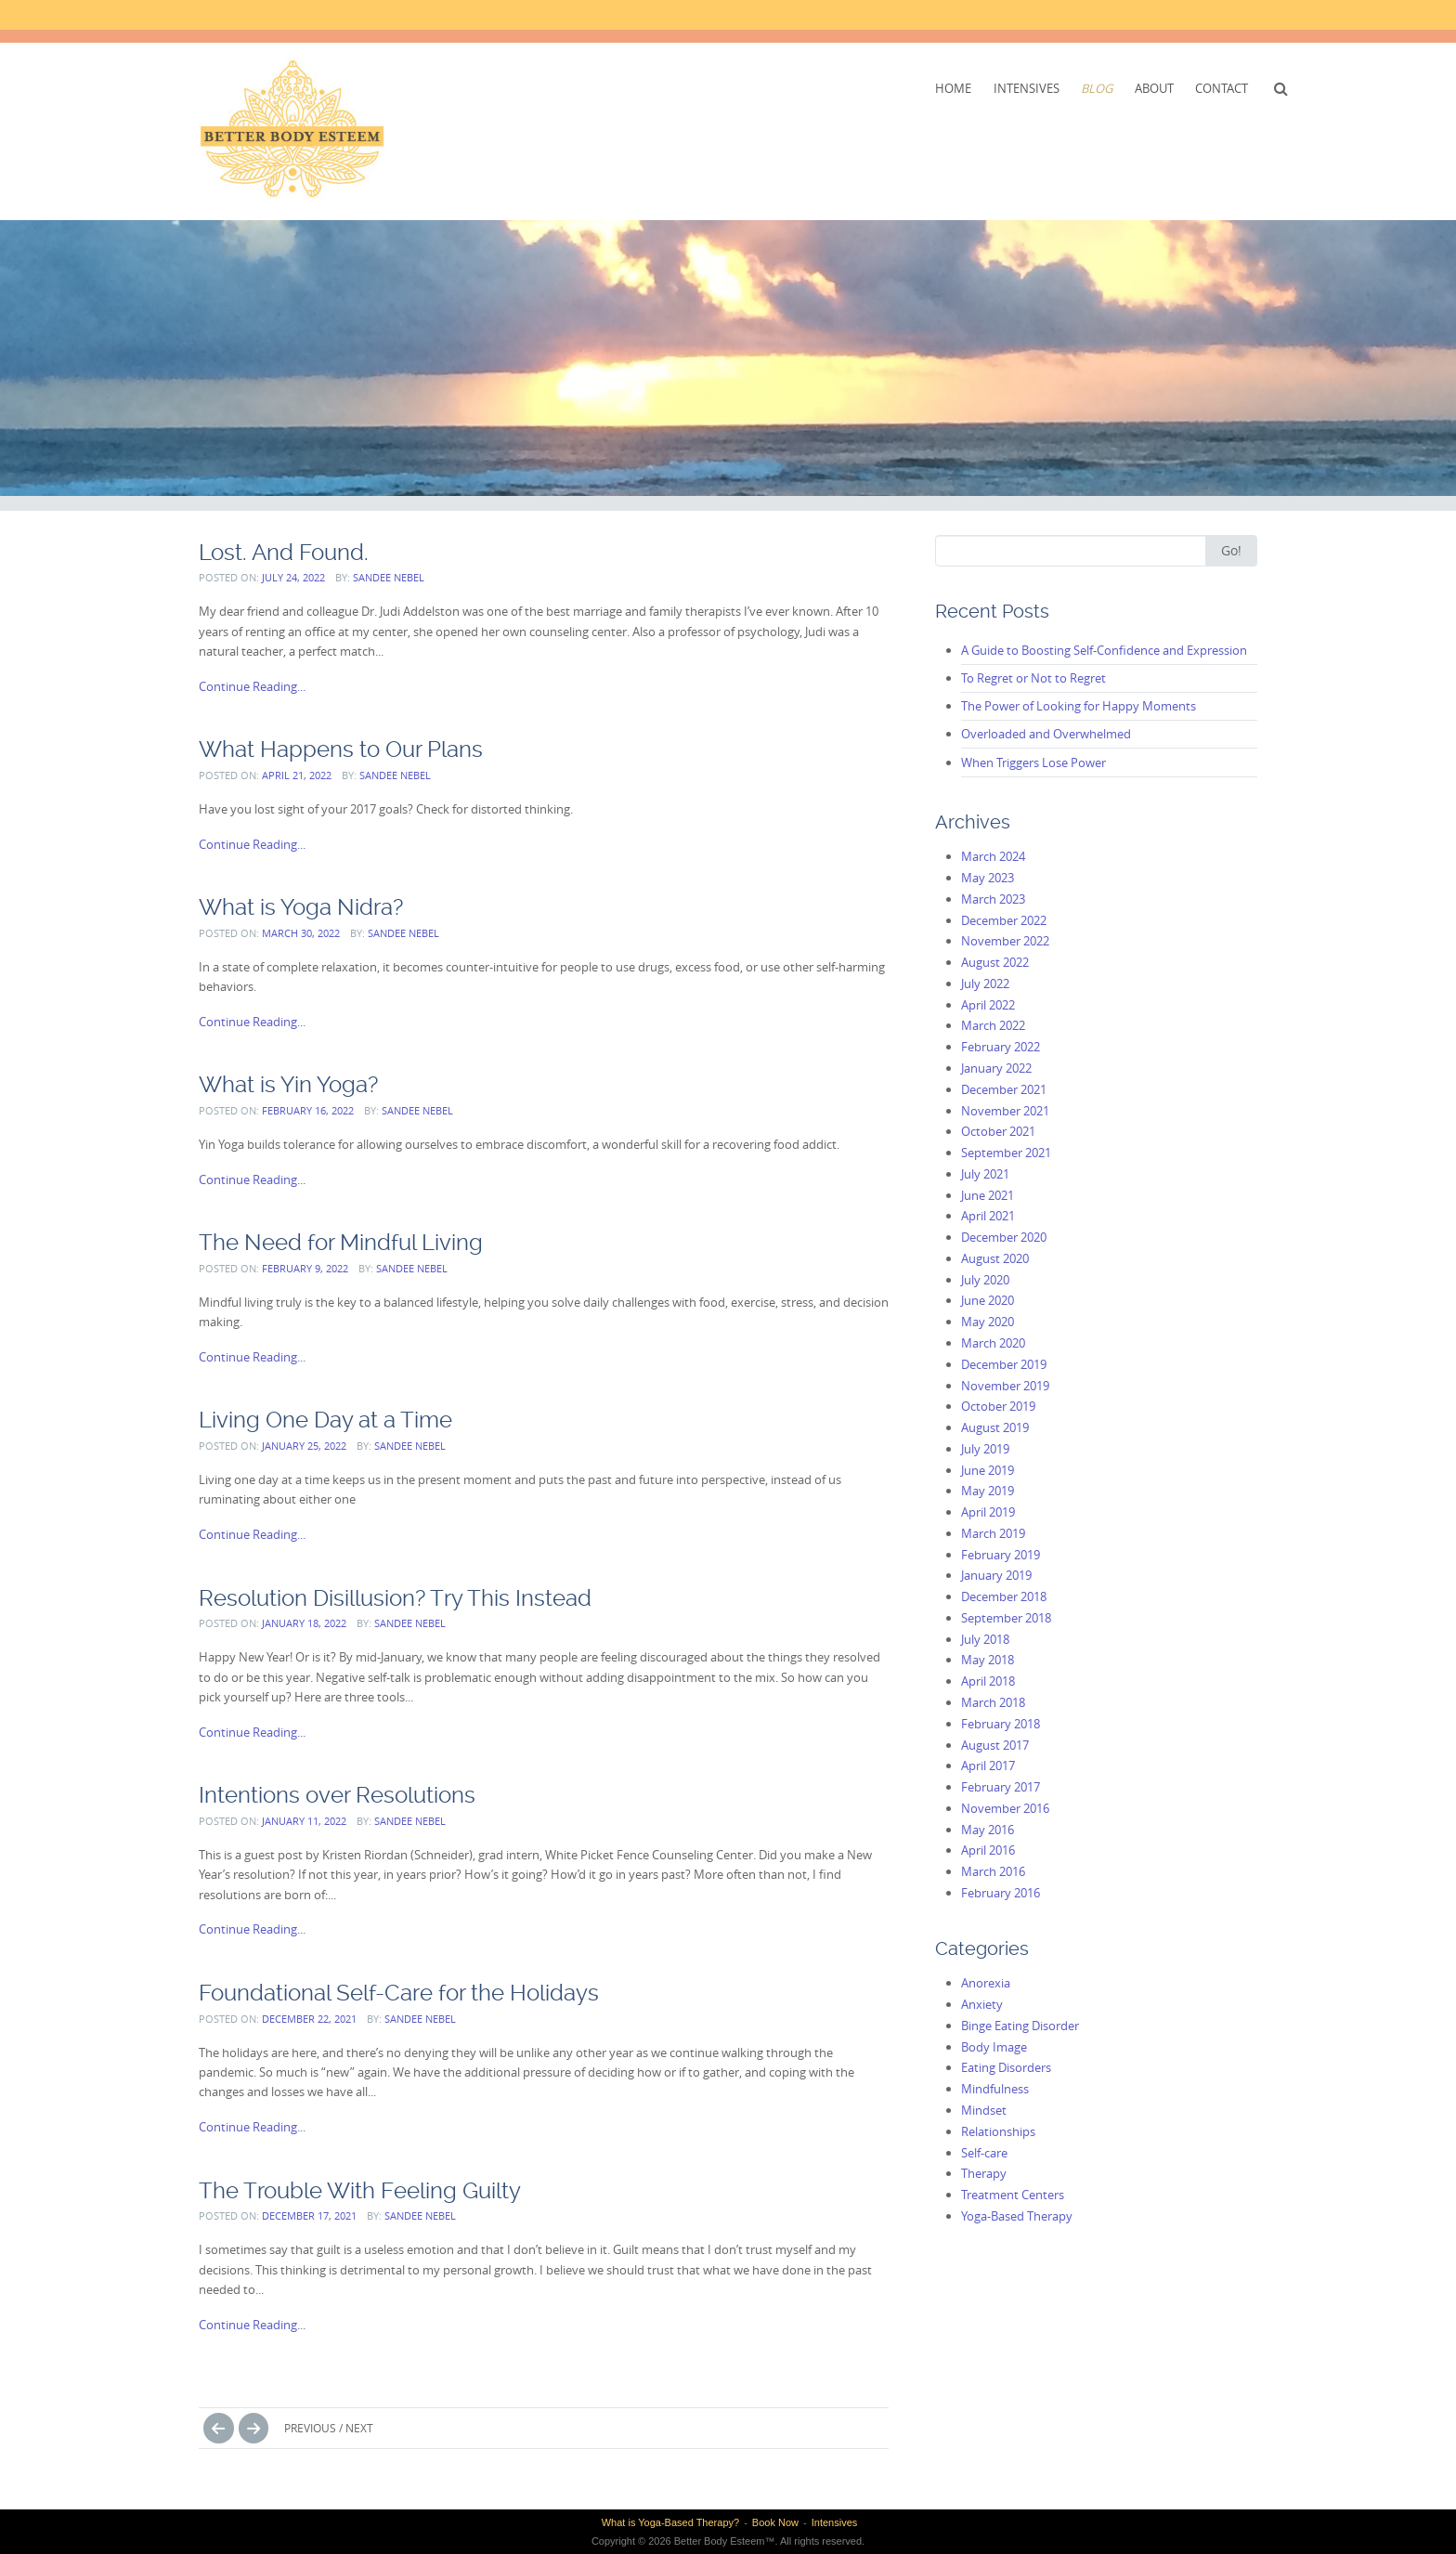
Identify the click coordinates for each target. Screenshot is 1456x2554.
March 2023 (993, 899)
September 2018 (1006, 1617)
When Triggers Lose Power (1033, 762)
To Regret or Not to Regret (1033, 678)
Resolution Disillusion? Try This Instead (395, 1597)
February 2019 (1000, 1554)
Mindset (984, 2110)
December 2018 (1003, 1596)
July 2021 (985, 1174)
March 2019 (993, 1533)
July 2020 (985, 1279)
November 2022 (1005, 940)
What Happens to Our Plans (341, 749)
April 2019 (988, 1512)
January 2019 (996, 1575)
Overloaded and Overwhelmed (1046, 733)
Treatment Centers (1012, 2194)
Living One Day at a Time (325, 1419)
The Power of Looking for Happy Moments (1078, 705)
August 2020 (995, 1258)
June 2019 (987, 1470)
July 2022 (985, 983)
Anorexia (985, 1982)
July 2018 (985, 1639)
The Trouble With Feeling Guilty (360, 2190)
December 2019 (1003, 1364)
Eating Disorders (1006, 2067)
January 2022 (996, 1068)
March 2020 (993, 1343)
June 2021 (987, 1195)
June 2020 (987, 1300)
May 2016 (987, 1829)
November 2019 (1005, 1385)
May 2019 (987, 1490)
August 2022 (995, 962)
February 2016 (1000, 1892)
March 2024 (993, 856)
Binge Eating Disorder (1020, 2025)
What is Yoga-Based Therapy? (670, 2522)
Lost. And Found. (284, 552)
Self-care (984, 2152)
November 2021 (1005, 1110)
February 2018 (1000, 1723)
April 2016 (988, 1850)
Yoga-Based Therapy (1016, 2216)
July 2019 (985, 1448)
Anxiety (982, 2004)
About (1154, 88)
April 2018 (988, 1681)
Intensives (1027, 88)
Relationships (998, 2131)
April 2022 (988, 1005)
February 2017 (1000, 1787)
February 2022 (1000, 1046)
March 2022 (993, 1025)
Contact (1221, 88)
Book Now (775, 2522)
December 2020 (1003, 1237)
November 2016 (1005, 1808)
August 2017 (995, 1745)
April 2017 (988, 1765)
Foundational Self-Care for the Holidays (399, 1992)
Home (953, 88)
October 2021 (998, 1131)
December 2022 (1003, 920)
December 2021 (1003, 1089)
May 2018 (987, 1659)
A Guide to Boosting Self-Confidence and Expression (1104, 650)
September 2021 (1006, 1152)
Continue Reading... (252, 686)
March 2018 (993, 1702)
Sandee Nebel (388, 577)
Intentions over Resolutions (337, 1794)
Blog (1096, 88)
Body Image (994, 2047)
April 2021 (988, 1215)
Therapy (984, 2173)
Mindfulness (995, 2088)
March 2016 (993, 1871)
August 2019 (995, 1427)
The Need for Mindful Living (341, 1242)
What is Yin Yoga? (288, 1084)
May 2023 (987, 877)
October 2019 (998, 1406)
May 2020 (987, 1321)
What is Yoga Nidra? (301, 906)
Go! (1231, 550)
